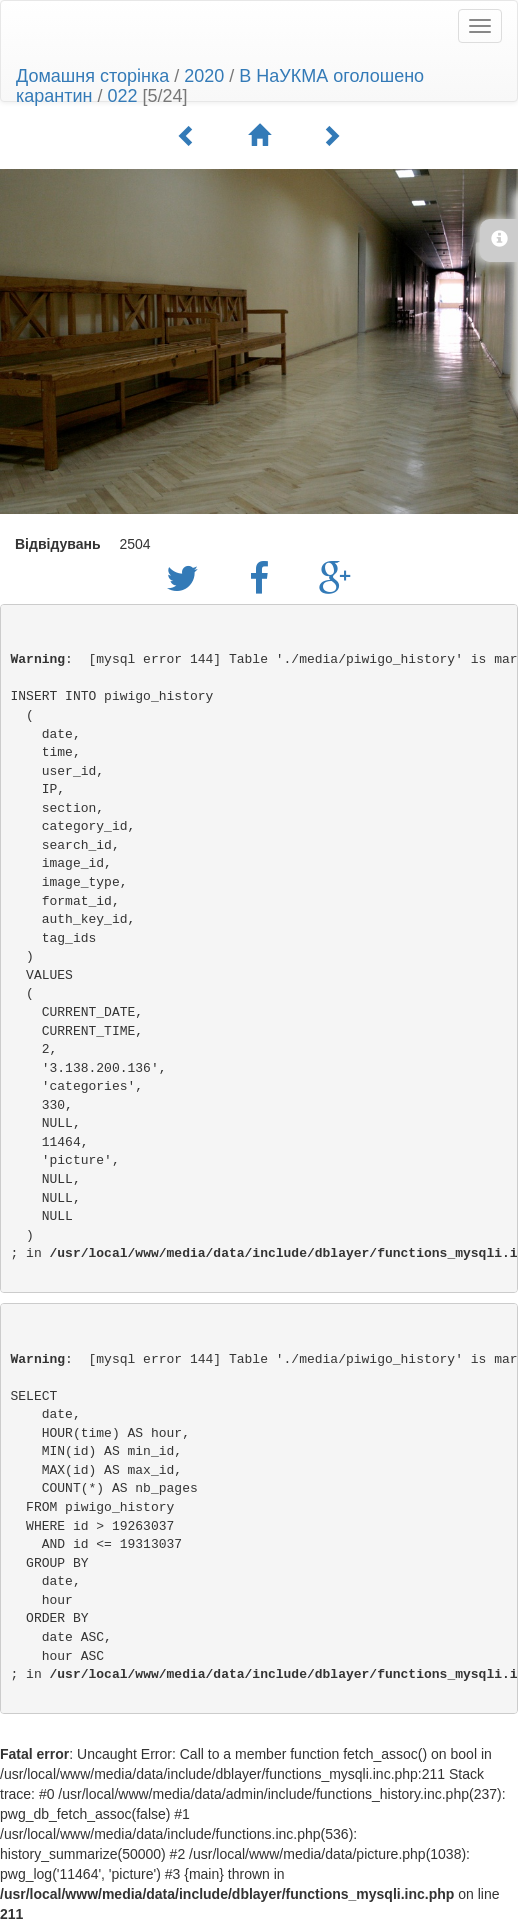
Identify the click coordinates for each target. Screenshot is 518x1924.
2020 (204, 76)
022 (123, 96)
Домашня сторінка (92, 76)
